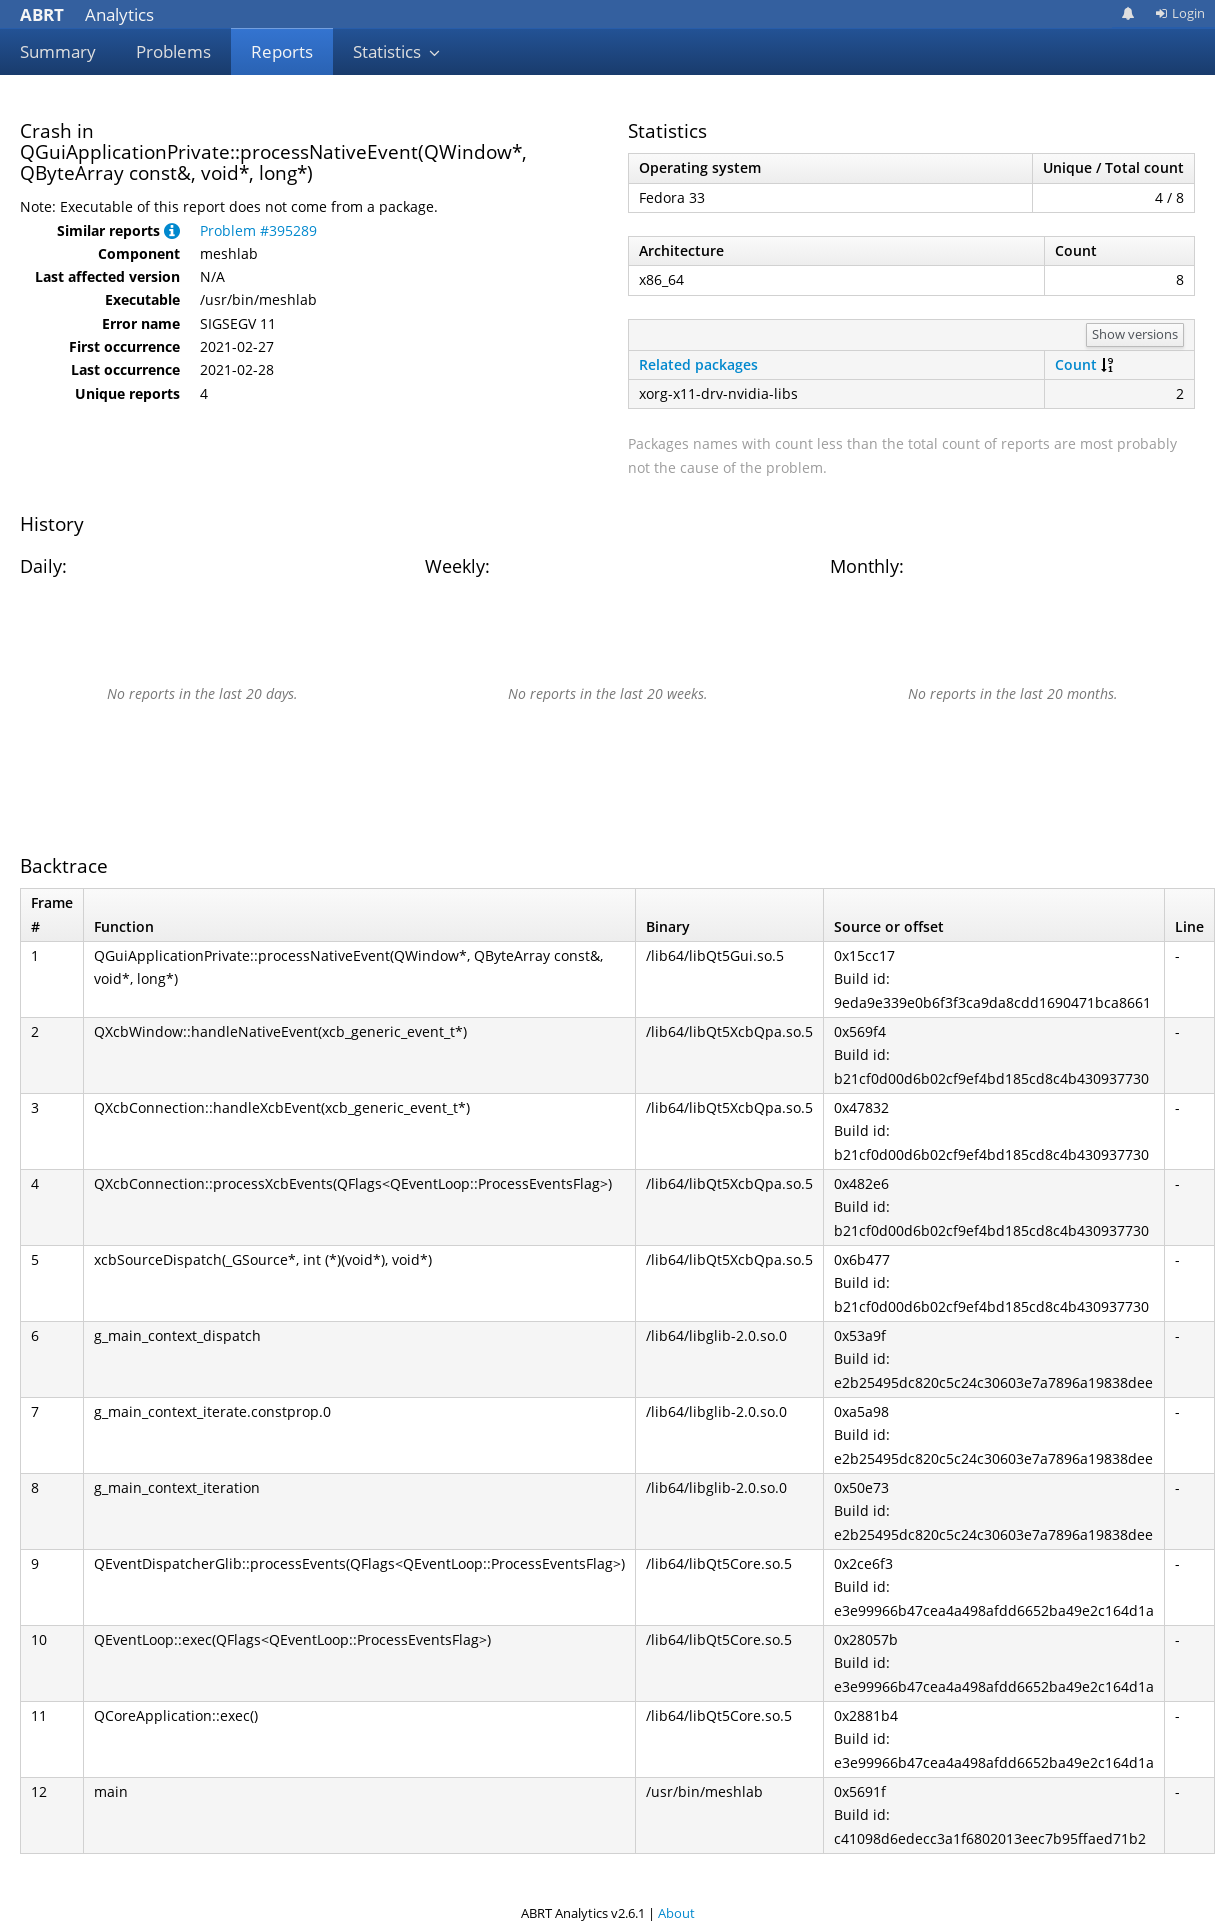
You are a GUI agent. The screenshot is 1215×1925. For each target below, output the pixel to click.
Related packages (698, 364)
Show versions (1135, 334)
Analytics (87, 14)
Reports (282, 51)
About (676, 1913)
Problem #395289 (258, 230)
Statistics (397, 51)
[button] (172, 230)
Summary (58, 51)
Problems (173, 51)
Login (1180, 13)
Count (1076, 364)
